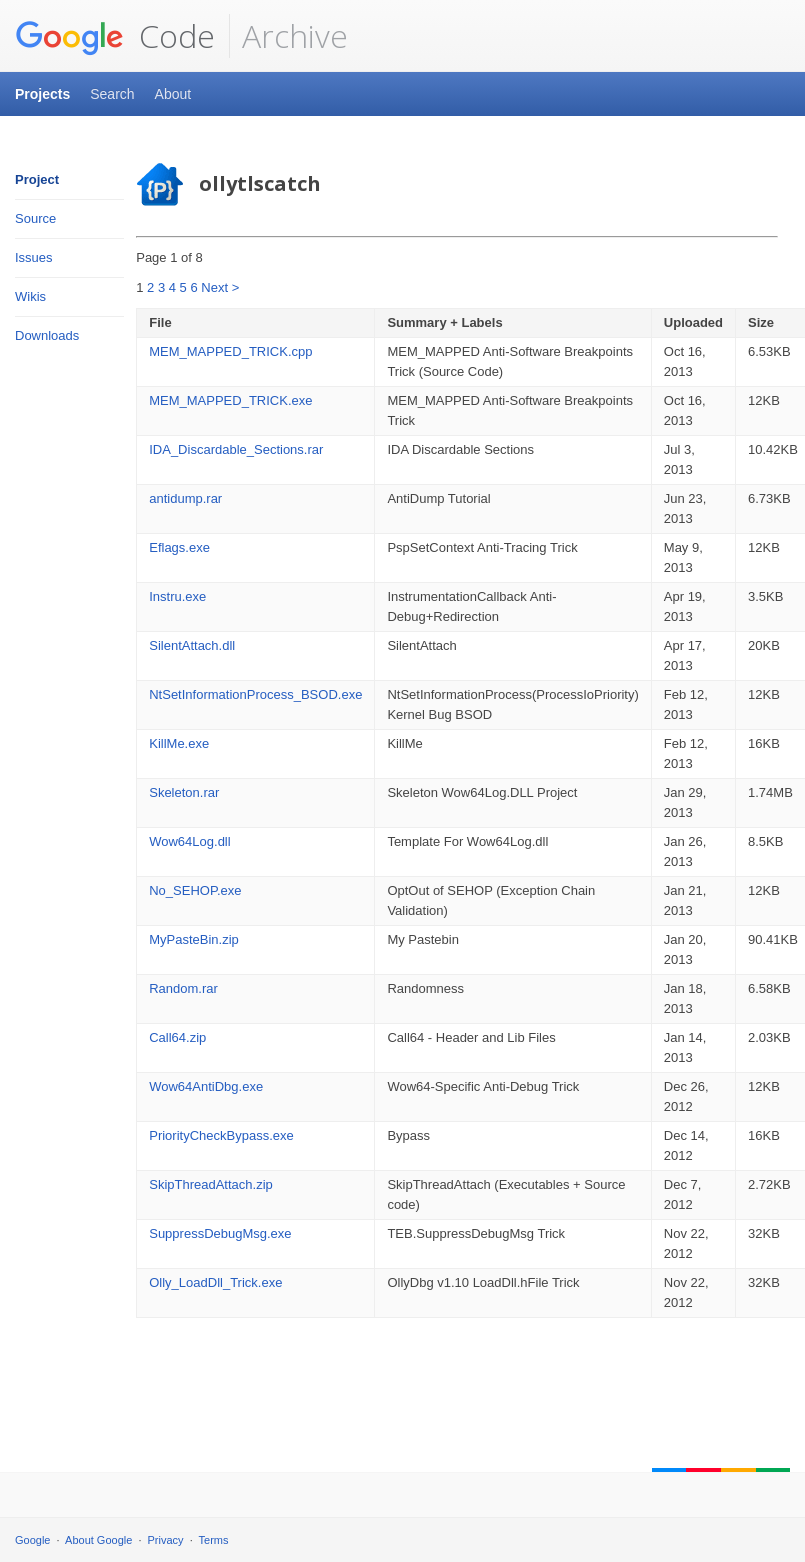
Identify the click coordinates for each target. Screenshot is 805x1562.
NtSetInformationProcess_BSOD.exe (255, 694)
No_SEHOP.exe (195, 890)
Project (37, 179)
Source (35, 218)
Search (112, 94)
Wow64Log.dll (189, 841)
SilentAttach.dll (192, 645)
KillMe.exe (179, 743)
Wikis (30, 296)
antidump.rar (185, 498)
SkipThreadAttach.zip (211, 1184)
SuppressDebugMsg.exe (220, 1233)
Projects (42, 94)
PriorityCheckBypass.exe (221, 1135)
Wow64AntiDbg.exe (206, 1086)
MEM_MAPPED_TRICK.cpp (230, 351)
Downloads (47, 335)
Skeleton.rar (184, 792)
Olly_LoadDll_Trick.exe (215, 1282)
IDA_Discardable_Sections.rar (236, 449)
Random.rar (183, 988)
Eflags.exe (179, 547)
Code (115, 36)
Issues (34, 257)
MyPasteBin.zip (194, 939)
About (173, 94)
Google (32, 1540)
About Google (98, 1540)
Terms (214, 1540)
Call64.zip (177, 1037)
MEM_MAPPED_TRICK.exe (230, 400)
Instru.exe (177, 596)
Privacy (166, 1540)
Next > (220, 287)
